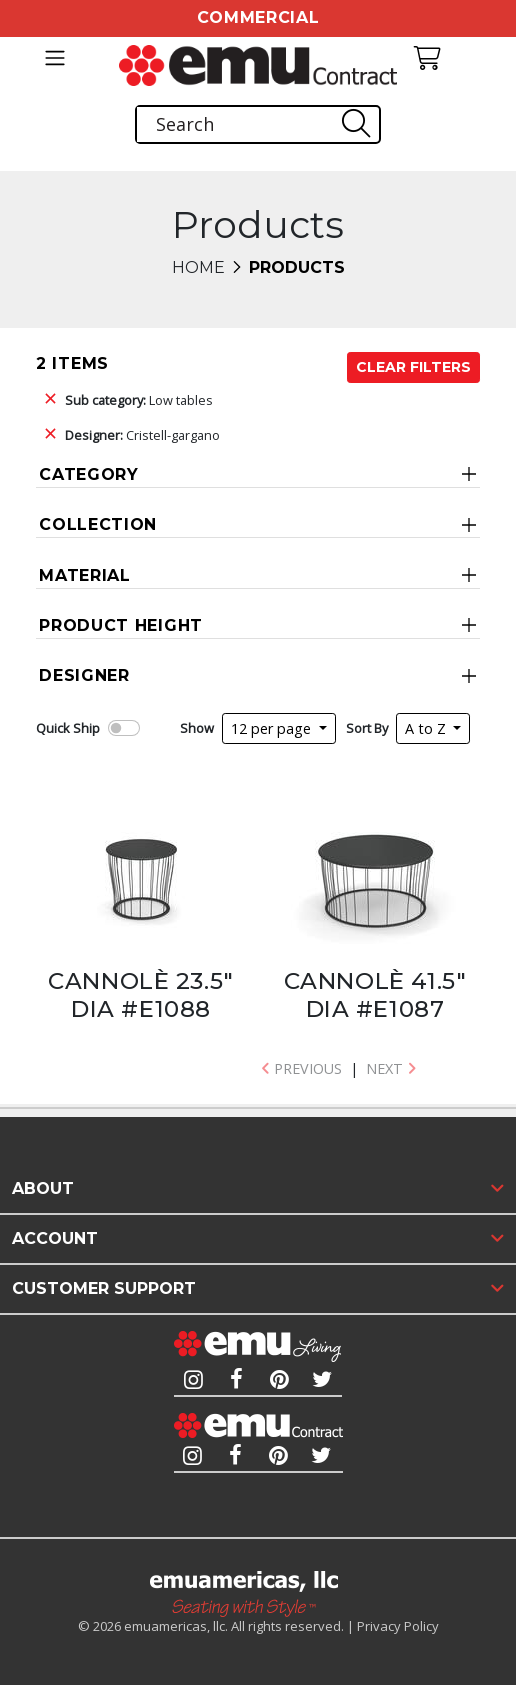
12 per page (273, 728)
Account (55, 1238)
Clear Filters (413, 367)
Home (198, 267)
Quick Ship (68, 728)
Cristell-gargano (142, 435)
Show (197, 728)
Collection (98, 524)
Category (89, 474)
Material (85, 575)
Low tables (139, 400)
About (43, 1188)
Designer (84, 675)
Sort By (367, 728)
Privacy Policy (398, 1626)
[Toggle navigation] (55, 58)
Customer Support (104, 1288)
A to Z (427, 728)
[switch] (124, 728)
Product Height (121, 625)
